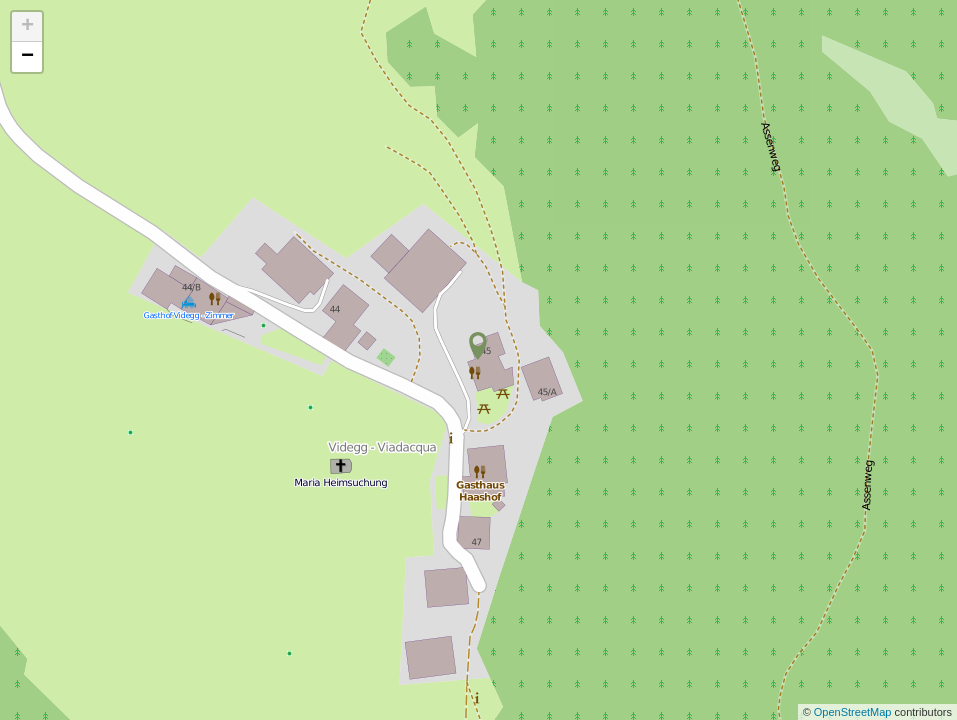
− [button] (27, 57)
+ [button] (27, 27)
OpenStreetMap (854, 712)
